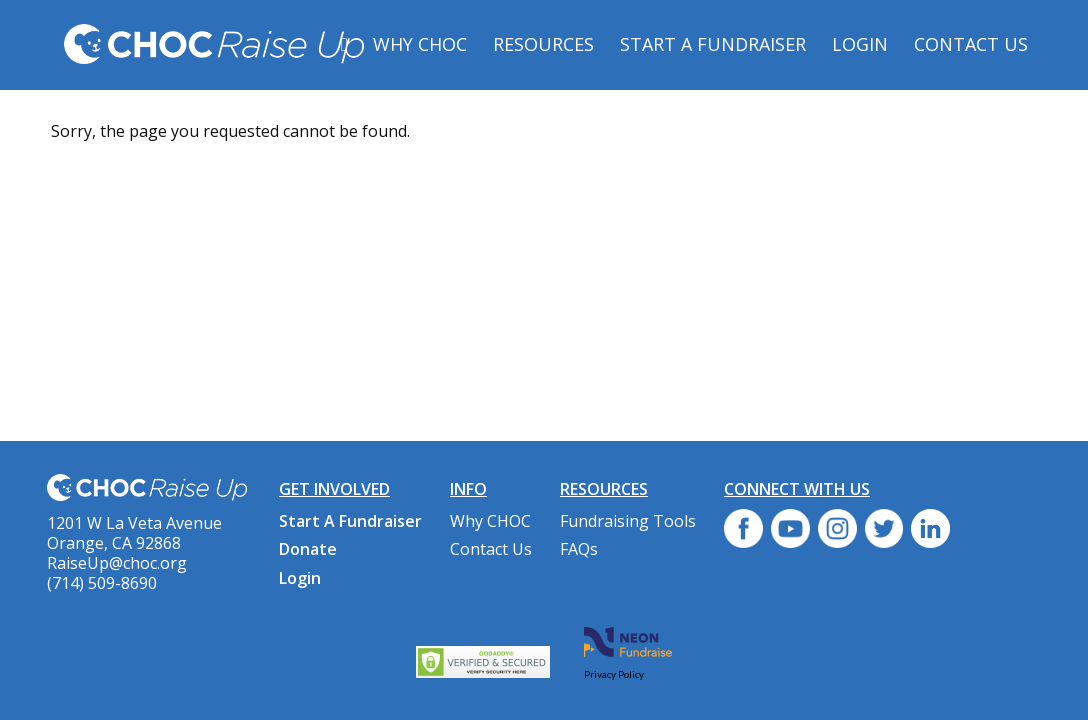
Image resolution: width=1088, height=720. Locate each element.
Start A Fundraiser (713, 44)
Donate (308, 549)
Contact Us (971, 44)
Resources (543, 44)
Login (860, 44)
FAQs (579, 549)
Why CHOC (420, 44)
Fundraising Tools (628, 521)
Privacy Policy (614, 674)
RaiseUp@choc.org (117, 563)
